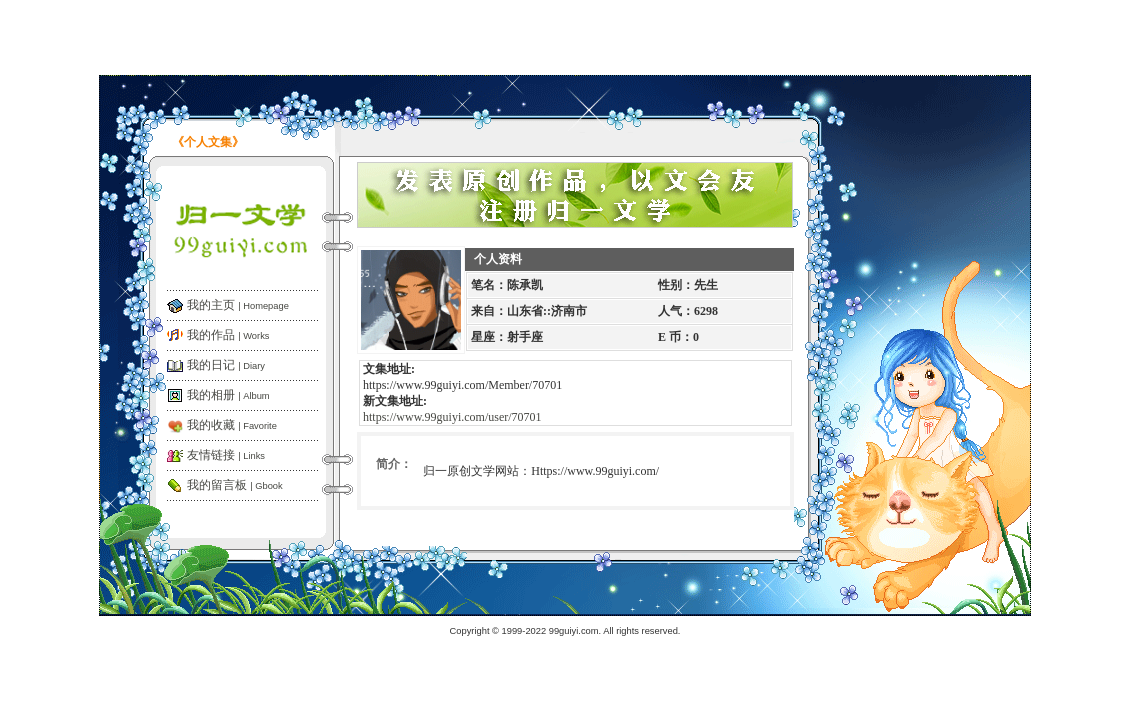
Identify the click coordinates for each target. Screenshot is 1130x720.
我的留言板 (235, 485)
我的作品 (228, 335)
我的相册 (228, 395)
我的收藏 (232, 425)
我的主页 (238, 305)
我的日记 (226, 365)
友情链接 (226, 455)
